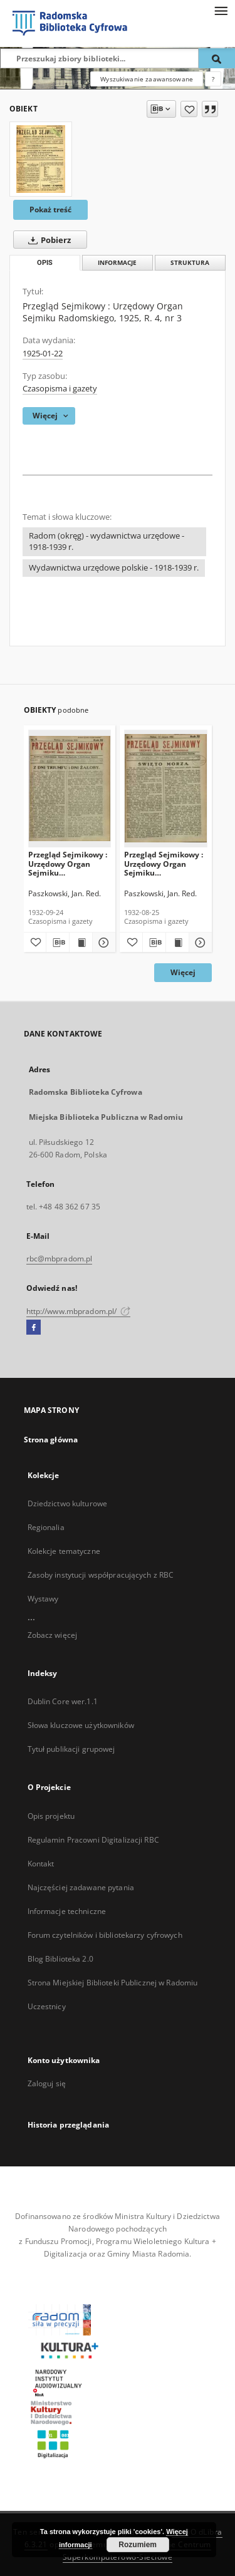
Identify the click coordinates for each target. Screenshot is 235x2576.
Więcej (183, 972)
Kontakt (41, 1863)
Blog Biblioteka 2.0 (60, 1958)
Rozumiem (137, 2544)
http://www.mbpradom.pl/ (78, 1311)
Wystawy (43, 1598)
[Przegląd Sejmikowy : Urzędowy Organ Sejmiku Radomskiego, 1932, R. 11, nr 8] (166, 788)
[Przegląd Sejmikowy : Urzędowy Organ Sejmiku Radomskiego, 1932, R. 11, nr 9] (70, 788)
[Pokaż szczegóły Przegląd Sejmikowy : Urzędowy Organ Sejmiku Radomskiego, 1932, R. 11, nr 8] (198, 942)
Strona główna (51, 1439)
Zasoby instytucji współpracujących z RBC (101, 1575)
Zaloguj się (47, 2083)
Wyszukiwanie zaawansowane (146, 79)
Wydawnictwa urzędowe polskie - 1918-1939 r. (114, 567)
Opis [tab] (45, 263)
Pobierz (47, 239)
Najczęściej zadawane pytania (81, 1887)
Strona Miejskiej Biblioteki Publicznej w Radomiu (113, 1982)
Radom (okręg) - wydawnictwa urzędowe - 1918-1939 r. (106, 541)
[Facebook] (33, 1327)
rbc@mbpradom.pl (59, 1258)
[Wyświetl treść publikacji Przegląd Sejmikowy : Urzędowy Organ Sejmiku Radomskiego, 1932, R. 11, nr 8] (177, 942)
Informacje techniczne (67, 1911)
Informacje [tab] (117, 263)
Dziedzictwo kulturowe (68, 1503)
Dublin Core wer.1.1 (63, 1701)
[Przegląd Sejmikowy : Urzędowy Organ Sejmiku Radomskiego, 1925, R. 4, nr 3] (40, 159)
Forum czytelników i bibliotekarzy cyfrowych (105, 1935)
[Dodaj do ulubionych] (188, 109)
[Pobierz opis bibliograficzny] (57, 942)
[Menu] (220, 10)
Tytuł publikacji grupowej (71, 1749)
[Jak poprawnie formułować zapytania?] (213, 78)
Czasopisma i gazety (60, 388)
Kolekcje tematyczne (64, 1551)
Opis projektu (51, 1816)
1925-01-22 (43, 353)
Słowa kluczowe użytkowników (81, 1725)
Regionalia (46, 1527)
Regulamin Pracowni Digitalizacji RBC (93, 1839)
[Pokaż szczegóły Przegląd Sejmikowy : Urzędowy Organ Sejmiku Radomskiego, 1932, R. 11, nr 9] (102, 942)
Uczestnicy (47, 2006)
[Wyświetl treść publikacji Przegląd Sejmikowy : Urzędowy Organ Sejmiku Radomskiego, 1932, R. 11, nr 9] (81, 942)
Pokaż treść (50, 209)
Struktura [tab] (189, 263)
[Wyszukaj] (217, 58)
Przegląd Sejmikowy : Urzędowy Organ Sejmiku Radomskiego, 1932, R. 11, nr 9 (69, 863)
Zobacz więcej (53, 1635)
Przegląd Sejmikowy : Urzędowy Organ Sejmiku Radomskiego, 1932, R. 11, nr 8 (165, 863)
